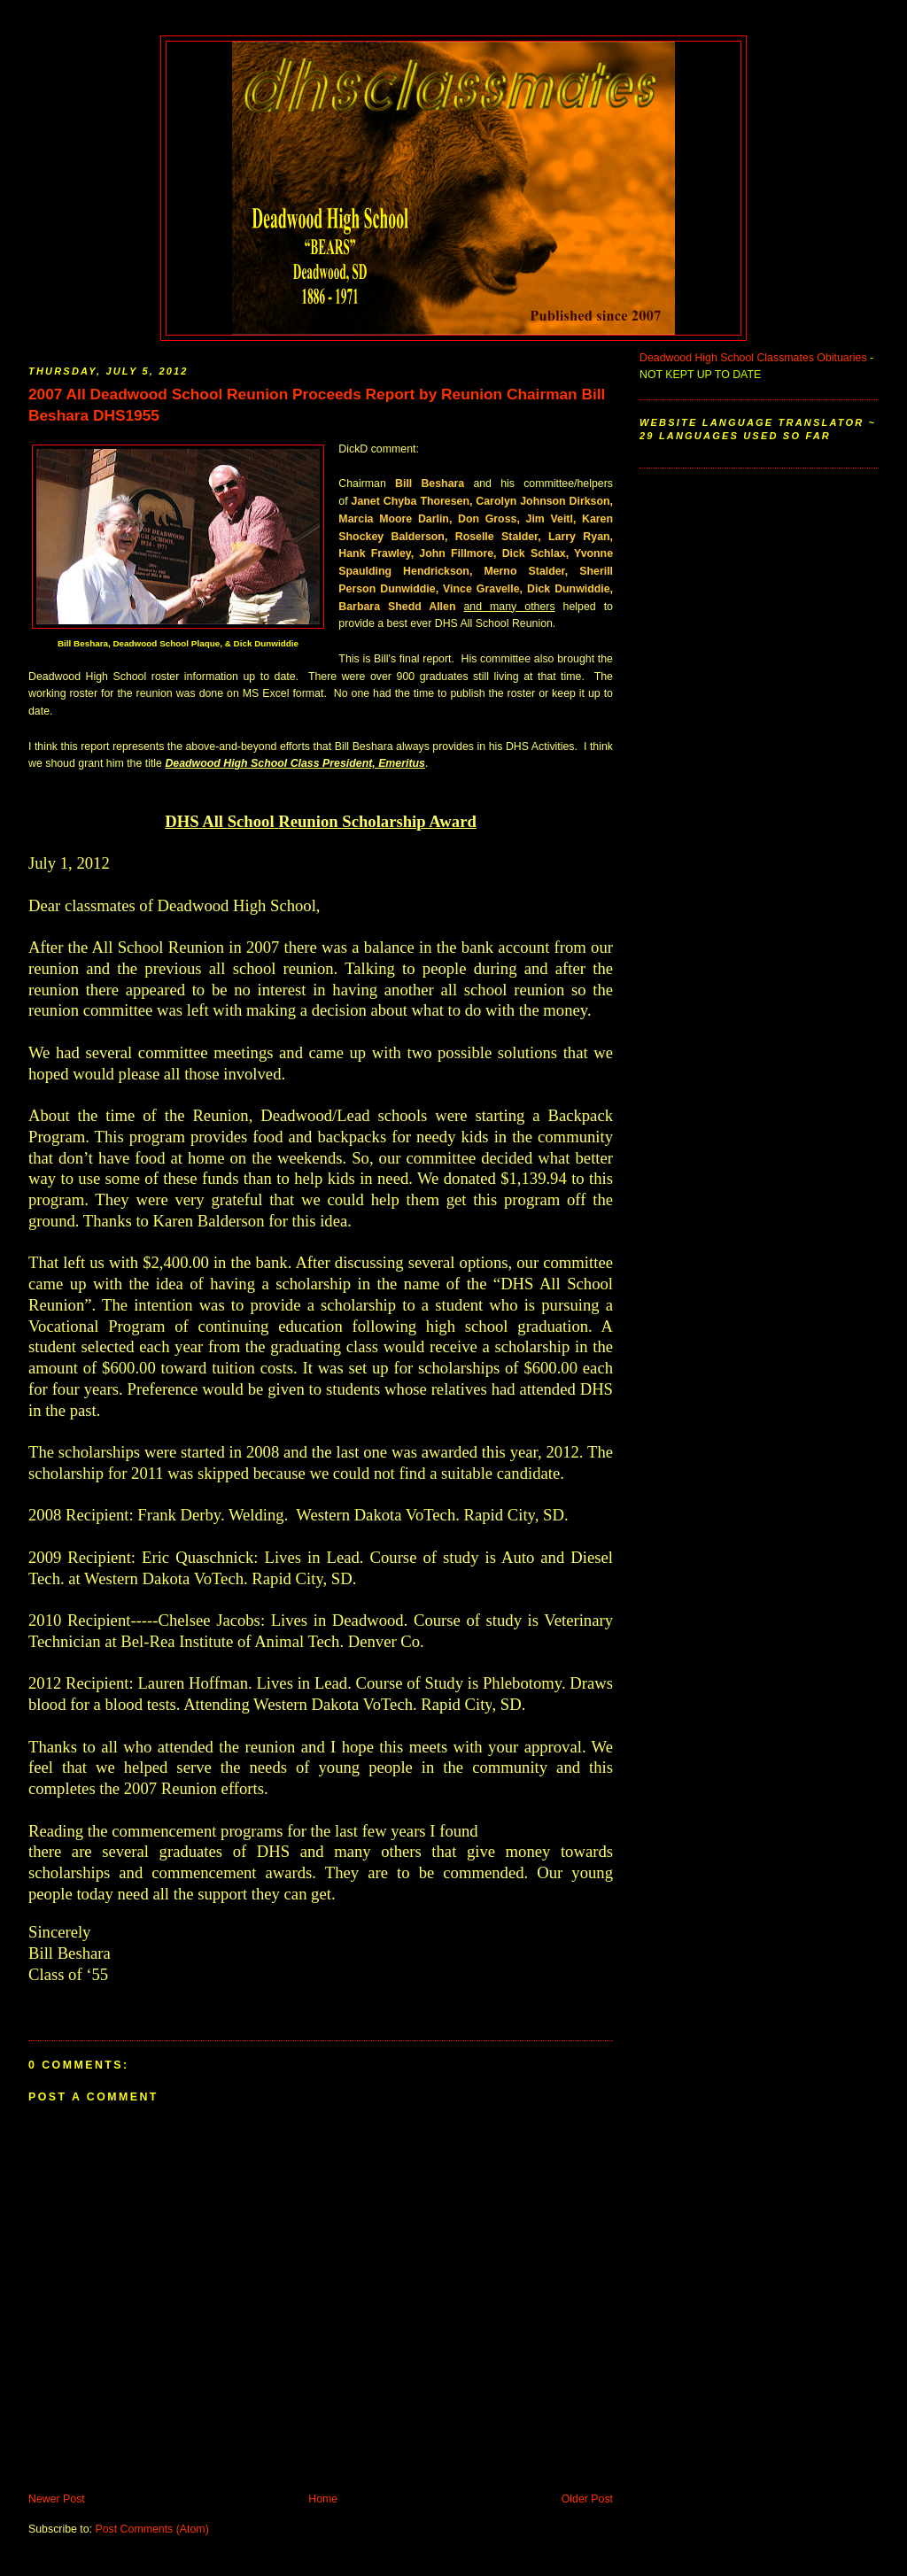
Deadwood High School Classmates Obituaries (753, 358)
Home (322, 2499)
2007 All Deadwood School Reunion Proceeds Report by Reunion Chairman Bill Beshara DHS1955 (316, 404)
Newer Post (56, 2499)
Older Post (587, 2499)
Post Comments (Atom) (151, 2529)
